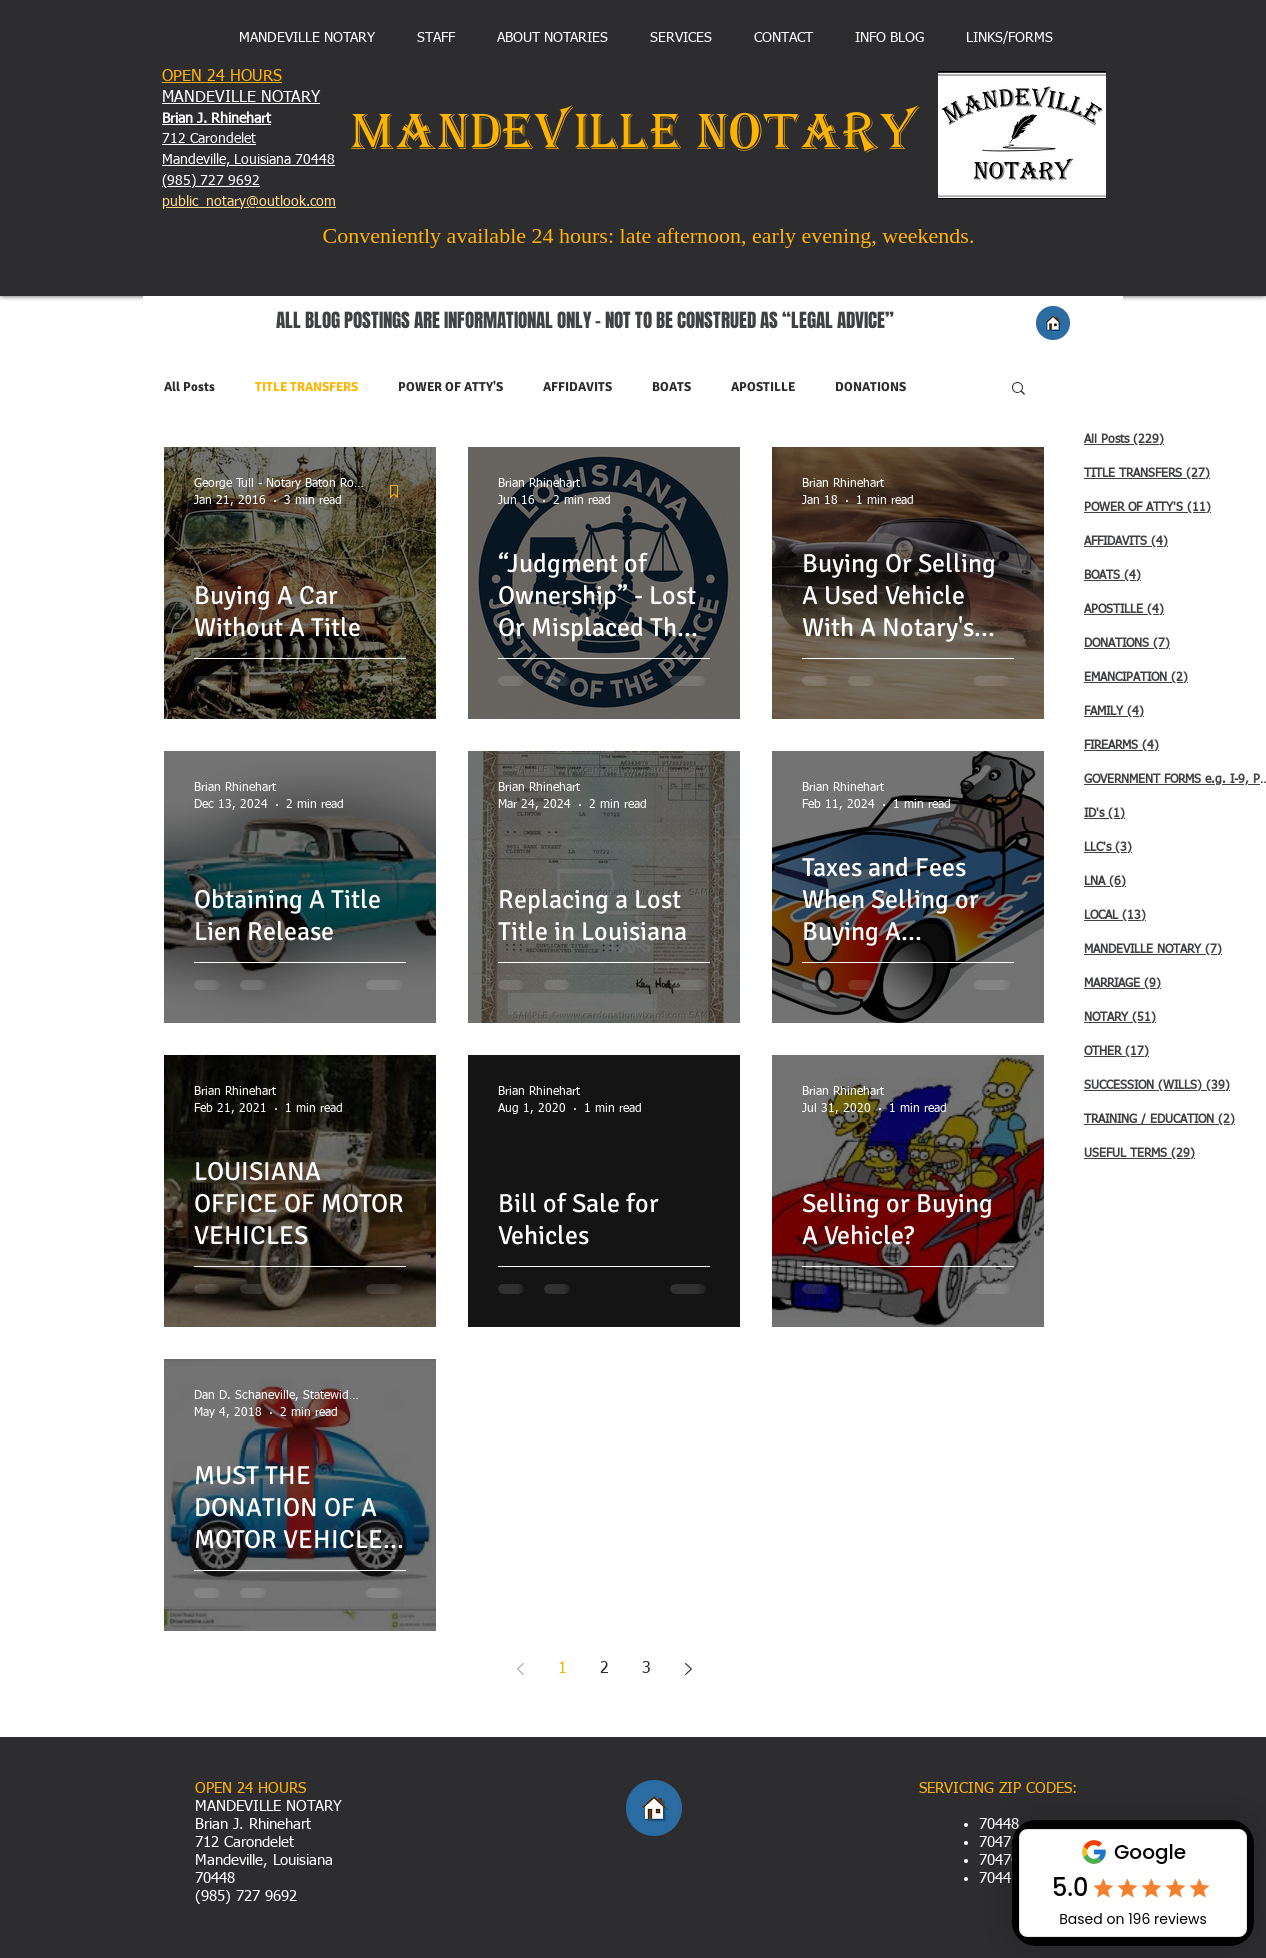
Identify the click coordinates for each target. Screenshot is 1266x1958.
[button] (1018, 389)
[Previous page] (520, 1669)
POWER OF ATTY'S (450, 387)
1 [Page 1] (562, 1669)
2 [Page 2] (604, 1669)
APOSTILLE (763, 387)
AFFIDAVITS (577, 387)
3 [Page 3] (646, 1669)
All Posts (189, 387)
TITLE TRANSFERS (306, 387)
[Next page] (688, 1669)
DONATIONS (870, 387)
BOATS (671, 387)
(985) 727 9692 (211, 181)
